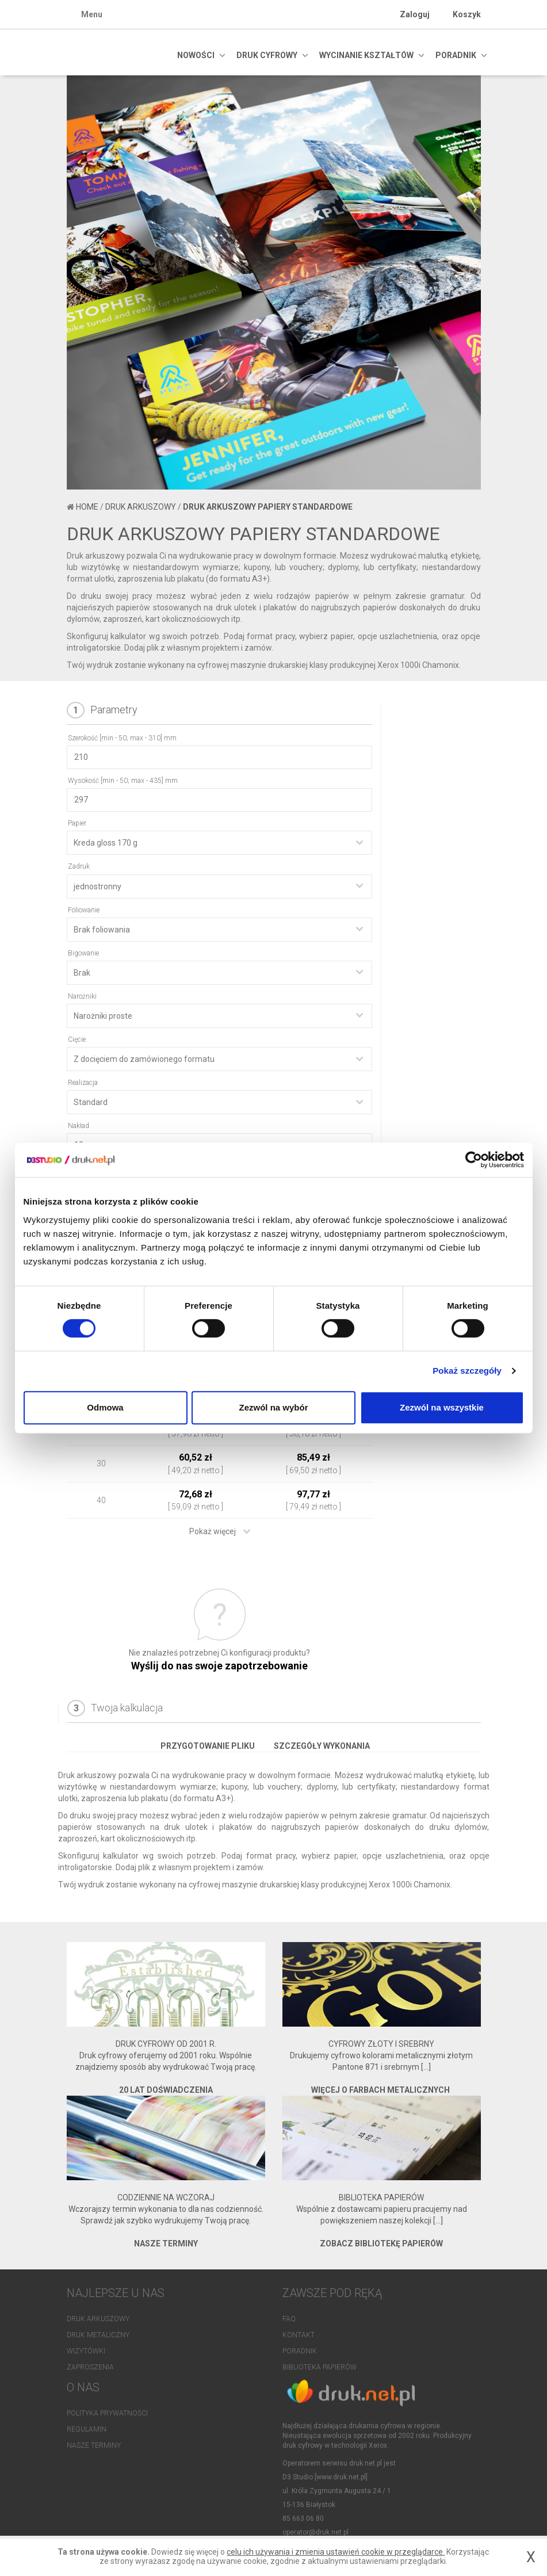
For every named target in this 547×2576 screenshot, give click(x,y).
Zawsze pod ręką (332, 2293)
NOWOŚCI (196, 55)
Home (87, 506)
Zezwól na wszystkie (442, 1407)
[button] (98, 386)
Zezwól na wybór (273, 1407)
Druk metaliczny (98, 2335)
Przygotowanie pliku (207, 1746)
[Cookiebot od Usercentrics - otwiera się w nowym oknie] (473, 1159)
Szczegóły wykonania (322, 1746)
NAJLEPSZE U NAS (116, 2293)
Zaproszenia (90, 2367)
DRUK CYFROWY (266, 55)
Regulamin (86, 2432)
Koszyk (467, 14)
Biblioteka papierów (319, 2367)
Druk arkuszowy (140, 506)
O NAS (83, 2390)
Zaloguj (415, 14)
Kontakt (298, 2335)
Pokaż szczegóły (467, 1370)
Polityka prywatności (107, 2416)
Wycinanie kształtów (366, 55)
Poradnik (299, 2351)
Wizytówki (86, 2351)
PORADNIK (455, 55)
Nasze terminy (94, 2448)
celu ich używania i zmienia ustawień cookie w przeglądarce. (336, 2551)
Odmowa (105, 1407)
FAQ (289, 2319)
